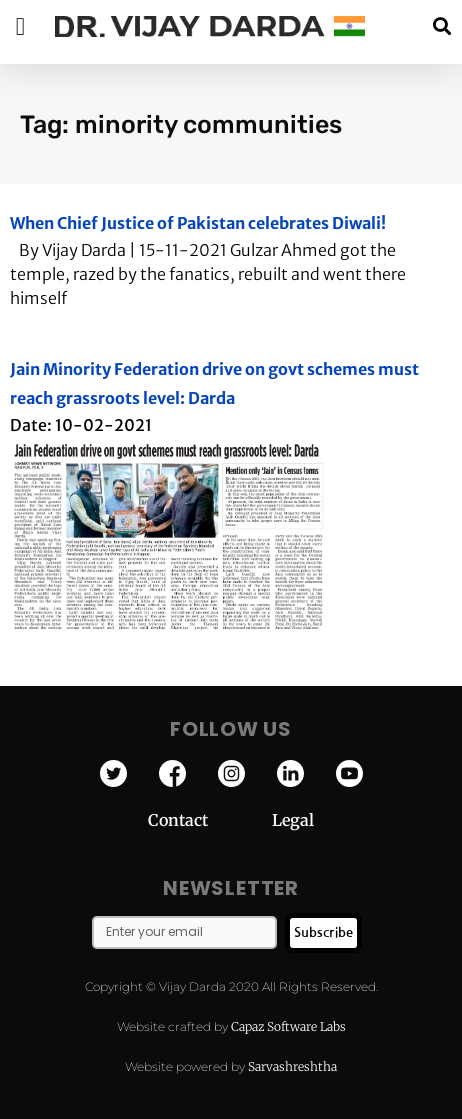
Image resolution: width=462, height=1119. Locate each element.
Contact (210, 820)
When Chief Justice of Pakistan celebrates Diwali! (198, 223)
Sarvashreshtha (292, 1066)
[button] (441, 26)
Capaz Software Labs (288, 1026)
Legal (293, 820)
